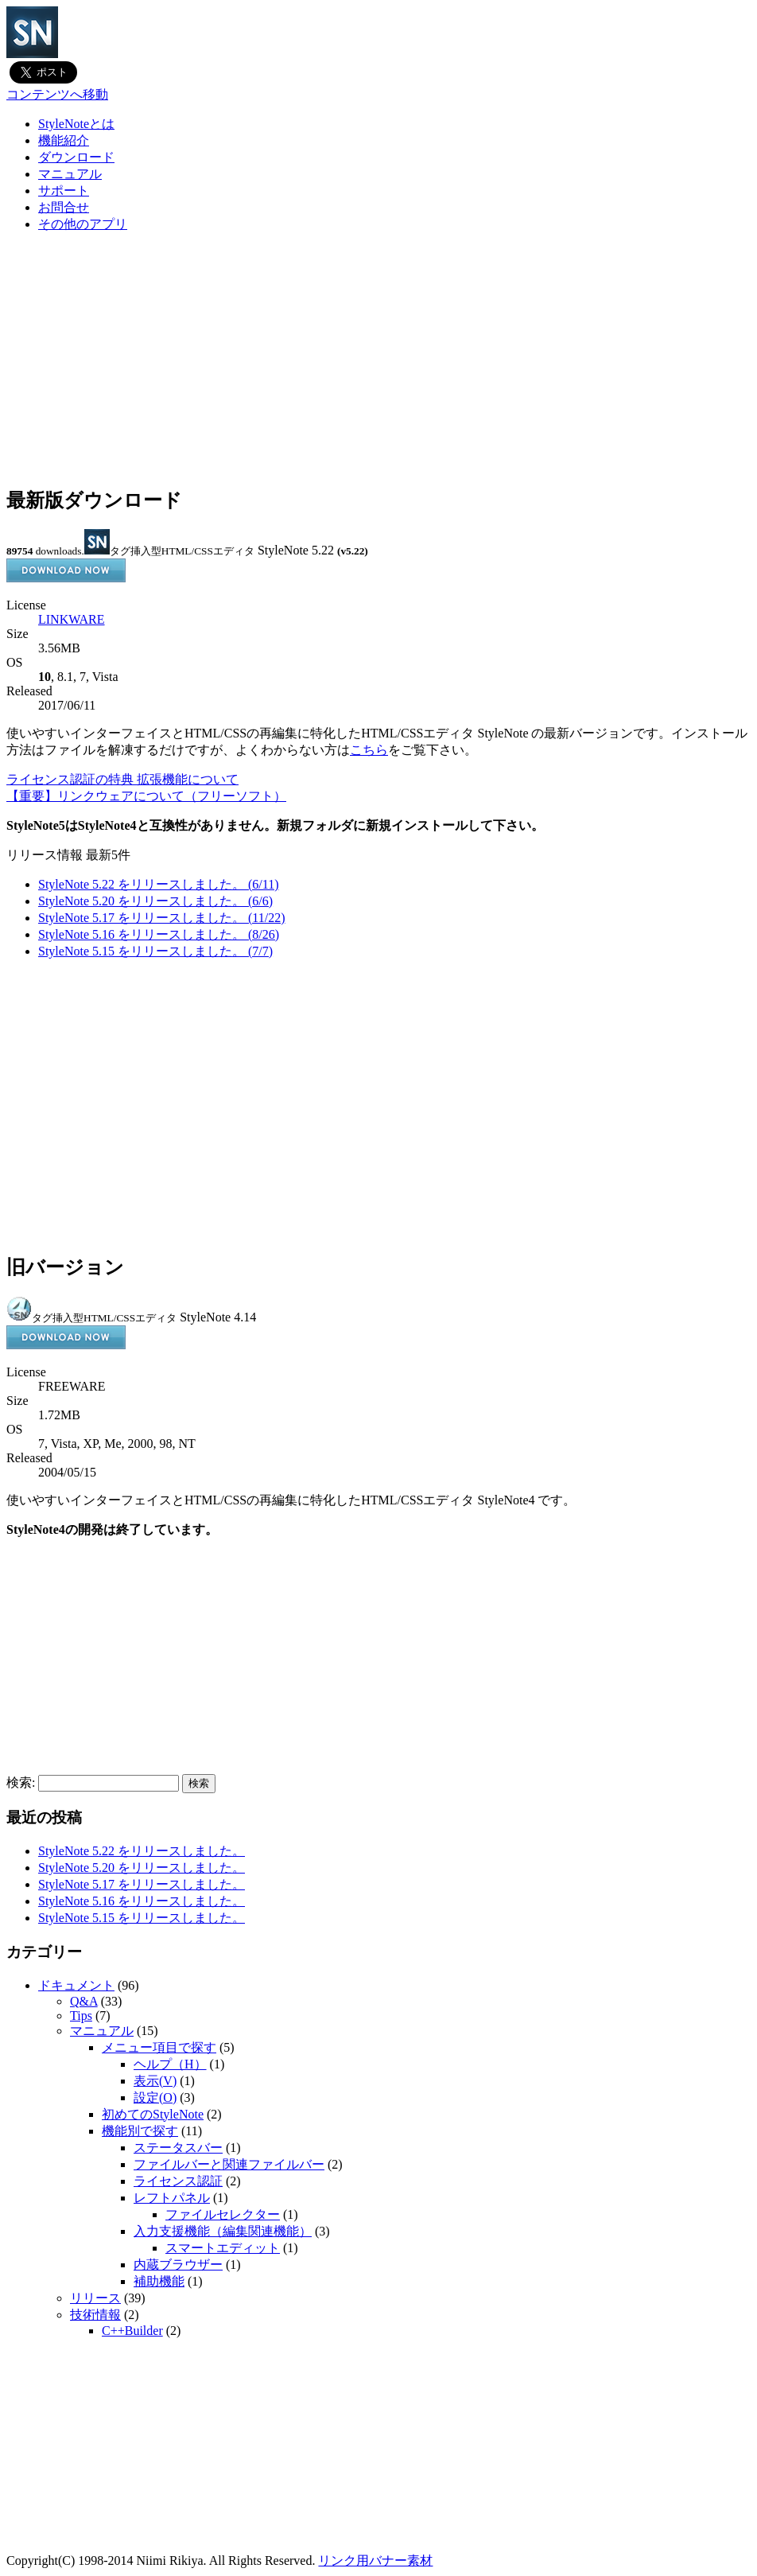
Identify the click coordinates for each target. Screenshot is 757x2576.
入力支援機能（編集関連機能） (223, 2231)
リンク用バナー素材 (375, 2560)
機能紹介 (63, 140)
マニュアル (70, 174)
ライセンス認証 (178, 2181)
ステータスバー (178, 2147)
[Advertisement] (378, 360)
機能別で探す (140, 2131)
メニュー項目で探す (159, 2047)
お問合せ (63, 207)
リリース (95, 2298)
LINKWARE (71, 619)
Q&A (84, 2001)
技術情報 (95, 2314)
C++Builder (132, 2330)
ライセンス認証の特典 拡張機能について (122, 779)
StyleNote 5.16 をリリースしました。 (141, 1901)
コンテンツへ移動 (57, 94)
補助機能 (159, 2281)
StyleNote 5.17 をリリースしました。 (141, 1884)
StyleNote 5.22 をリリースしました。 (141, 1851)
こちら (369, 750)
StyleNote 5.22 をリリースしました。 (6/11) (158, 884)
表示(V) (155, 2081)
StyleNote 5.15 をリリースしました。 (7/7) (155, 951)
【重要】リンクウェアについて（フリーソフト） (146, 796)
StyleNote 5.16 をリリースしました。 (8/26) (158, 934)
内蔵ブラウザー (178, 2264)
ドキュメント (76, 1985)
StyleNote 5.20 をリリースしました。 (141, 1867)
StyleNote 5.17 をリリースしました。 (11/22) (161, 917)
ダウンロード (76, 157)
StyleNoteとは (76, 123)
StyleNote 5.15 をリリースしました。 (141, 1917)
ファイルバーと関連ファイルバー (229, 2164)
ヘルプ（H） (170, 2064)
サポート (63, 190)
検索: (20, 1782)
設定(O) (155, 2097)
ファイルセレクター (222, 2214)
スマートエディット (222, 2248)
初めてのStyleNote (153, 2114)
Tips (81, 2015)
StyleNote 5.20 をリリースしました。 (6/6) (155, 901)
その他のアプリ (82, 224)
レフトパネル (172, 2197)
